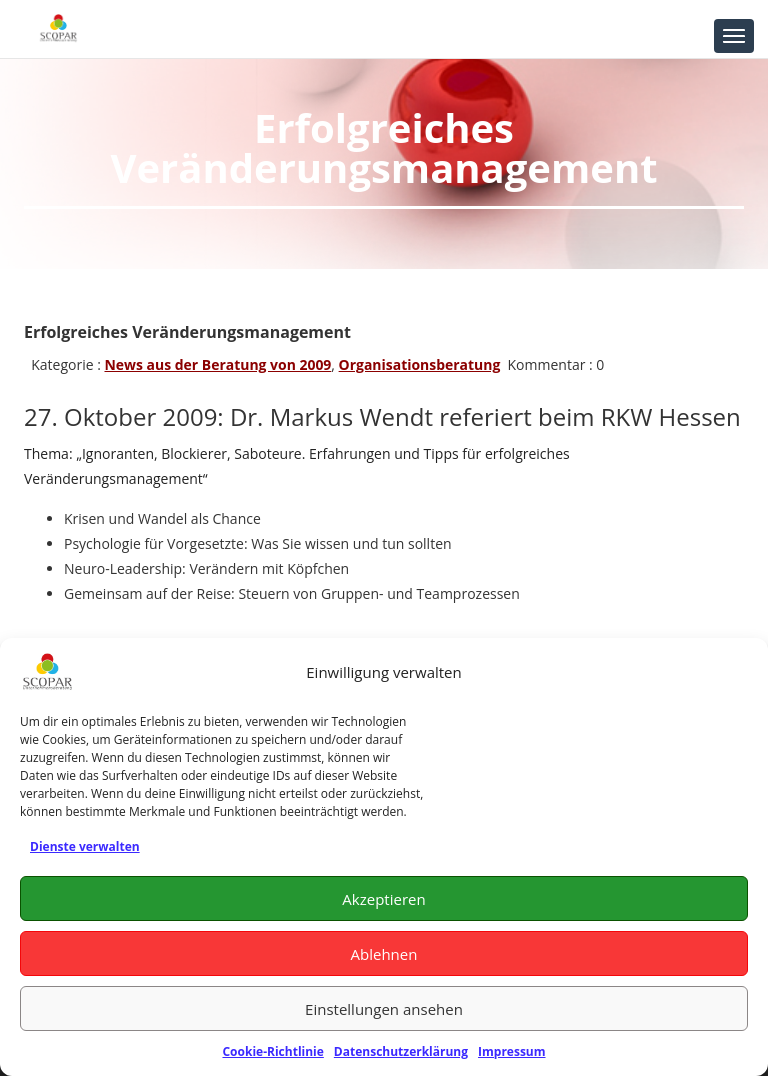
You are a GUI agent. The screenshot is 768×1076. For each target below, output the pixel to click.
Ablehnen (384, 954)
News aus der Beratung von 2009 (218, 364)
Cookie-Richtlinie (272, 1051)
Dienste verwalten (85, 846)
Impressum (512, 1051)
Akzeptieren (383, 899)
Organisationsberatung (420, 364)
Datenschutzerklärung (401, 1051)
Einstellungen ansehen (384, 1009)
